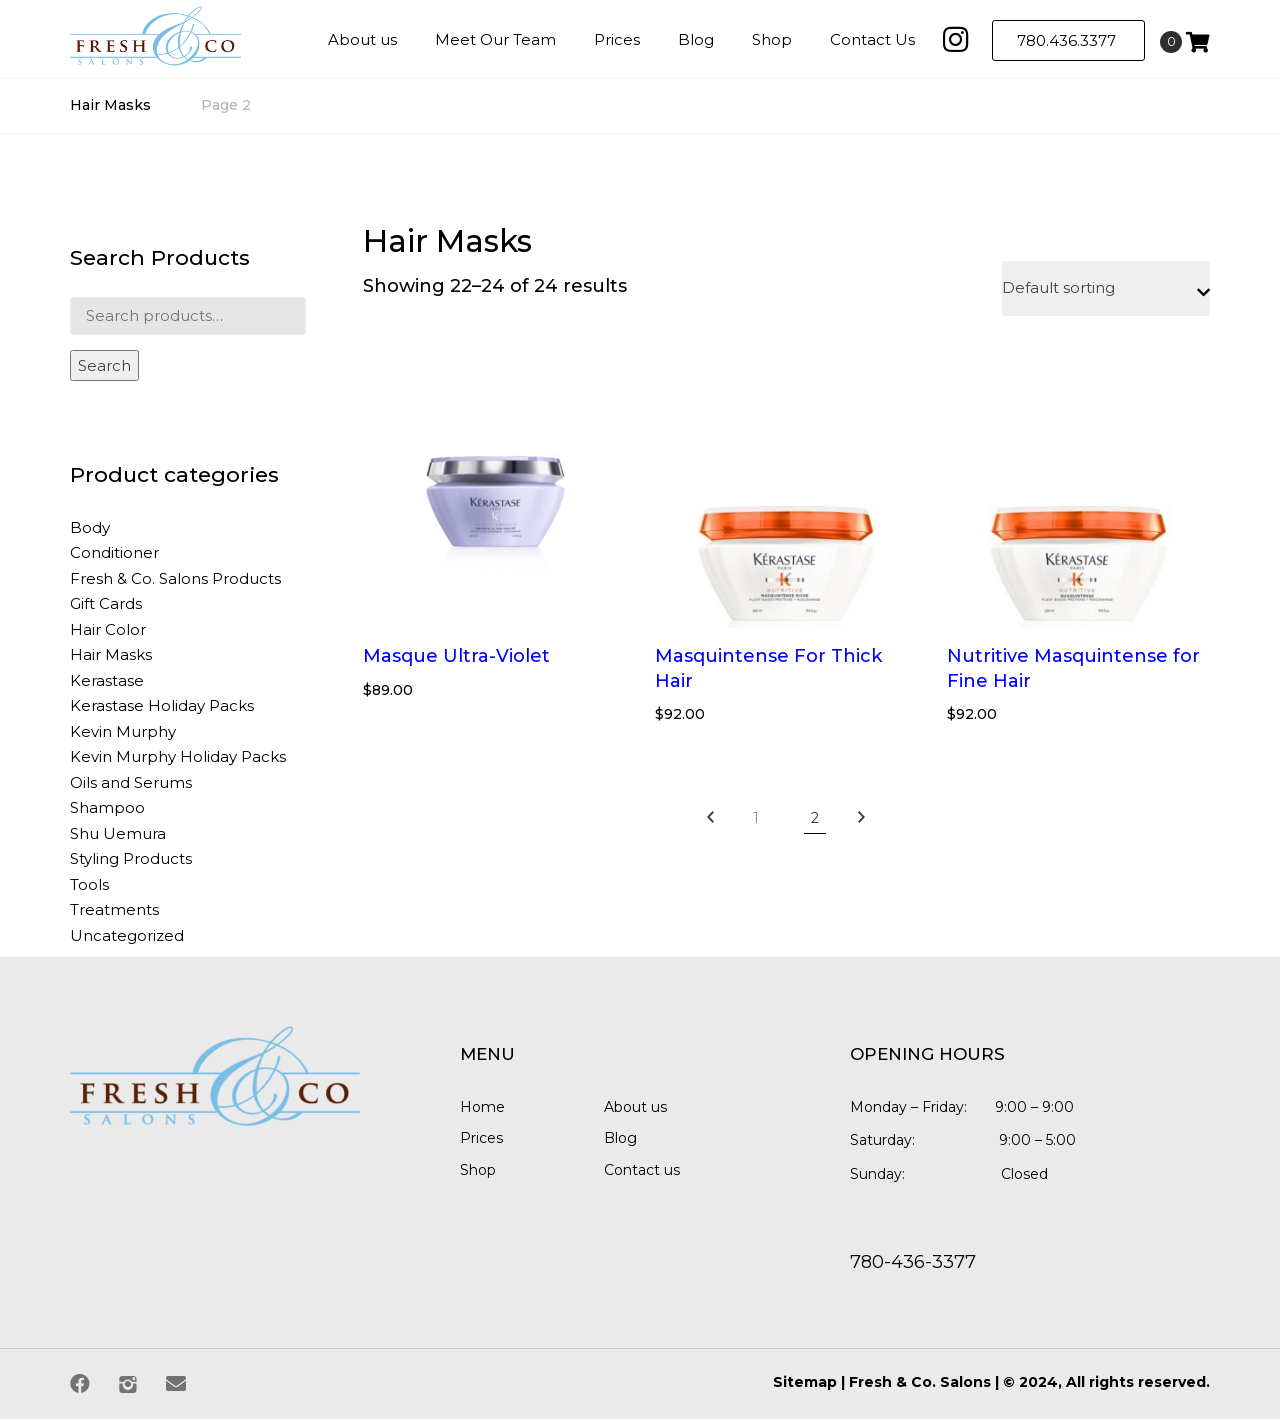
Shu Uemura (118, 833)
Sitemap (805, 1383)
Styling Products (131, 859)
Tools (89, 884)
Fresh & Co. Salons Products (175, 578)
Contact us (642, 1171)
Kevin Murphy (123, 731)
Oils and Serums (131, 782)
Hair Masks (110, 106)
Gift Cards (106, 604)
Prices (481, 1139)
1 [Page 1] (756, 819)
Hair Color (108, 629)
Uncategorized (127, 935)
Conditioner (114, 553)
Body (90, 527)
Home (482, 1107)
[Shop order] (1106, 289)
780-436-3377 (913, 1263)
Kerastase (107, 680)
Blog (620, 1139)
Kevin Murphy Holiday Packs (178, 757)
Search (104, 366)
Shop (478, 1171)
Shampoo (107, 808)
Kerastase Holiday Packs (162, 706)
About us (635, 1107)
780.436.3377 (1068, 40)
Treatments (114, 910)
